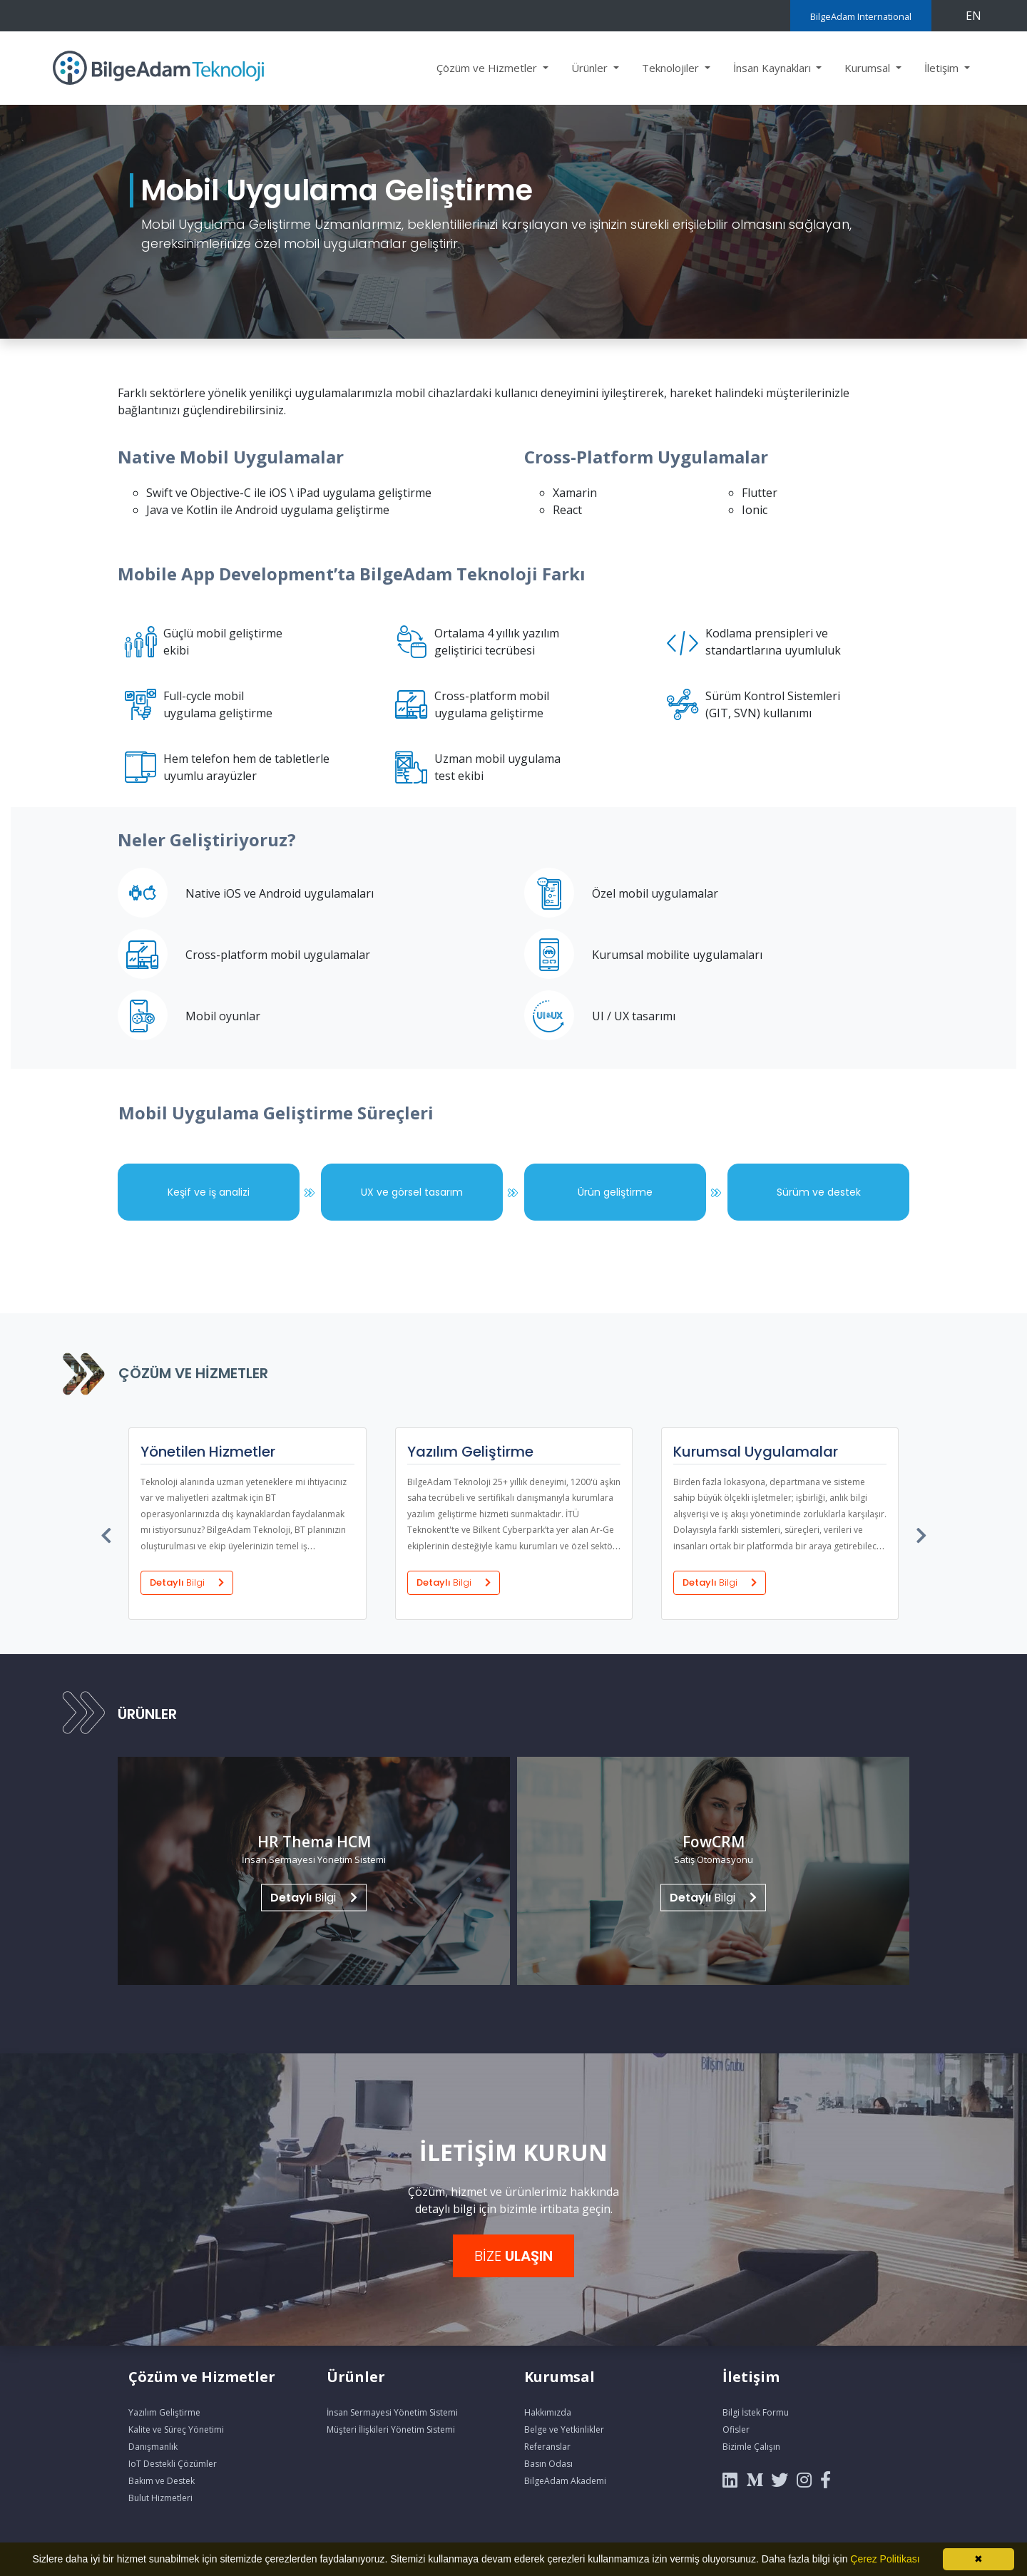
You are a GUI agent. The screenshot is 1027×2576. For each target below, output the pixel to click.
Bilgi (313, 1897)
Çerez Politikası (884, 2559)
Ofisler (736, 2429)
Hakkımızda (547, 2412)
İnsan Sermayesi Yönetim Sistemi (392, 2412)
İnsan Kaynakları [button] (773, 68)
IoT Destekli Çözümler (172, 2464)
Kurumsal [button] (868, 68)
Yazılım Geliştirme (164, 2412)
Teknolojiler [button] (672, 68)
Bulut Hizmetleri (160, 2498)
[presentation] (107, 1532)
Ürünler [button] (590, 68)
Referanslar (547, 2447)
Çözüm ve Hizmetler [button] (488, 68)
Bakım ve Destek (161, 2481)
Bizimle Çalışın (751, 2447)
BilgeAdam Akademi (565, 2481)
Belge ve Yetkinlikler (564, 2429)
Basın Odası (548, 2464)
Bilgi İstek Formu (755, 2412)
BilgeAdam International (860, 16)
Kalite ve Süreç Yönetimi (176, 2429)
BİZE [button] (513, 2256)
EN (973, 16)
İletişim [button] (942, 68)
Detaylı (186, 1582)
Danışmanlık (153, 2447)
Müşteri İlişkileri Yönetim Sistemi (391, 2429)
